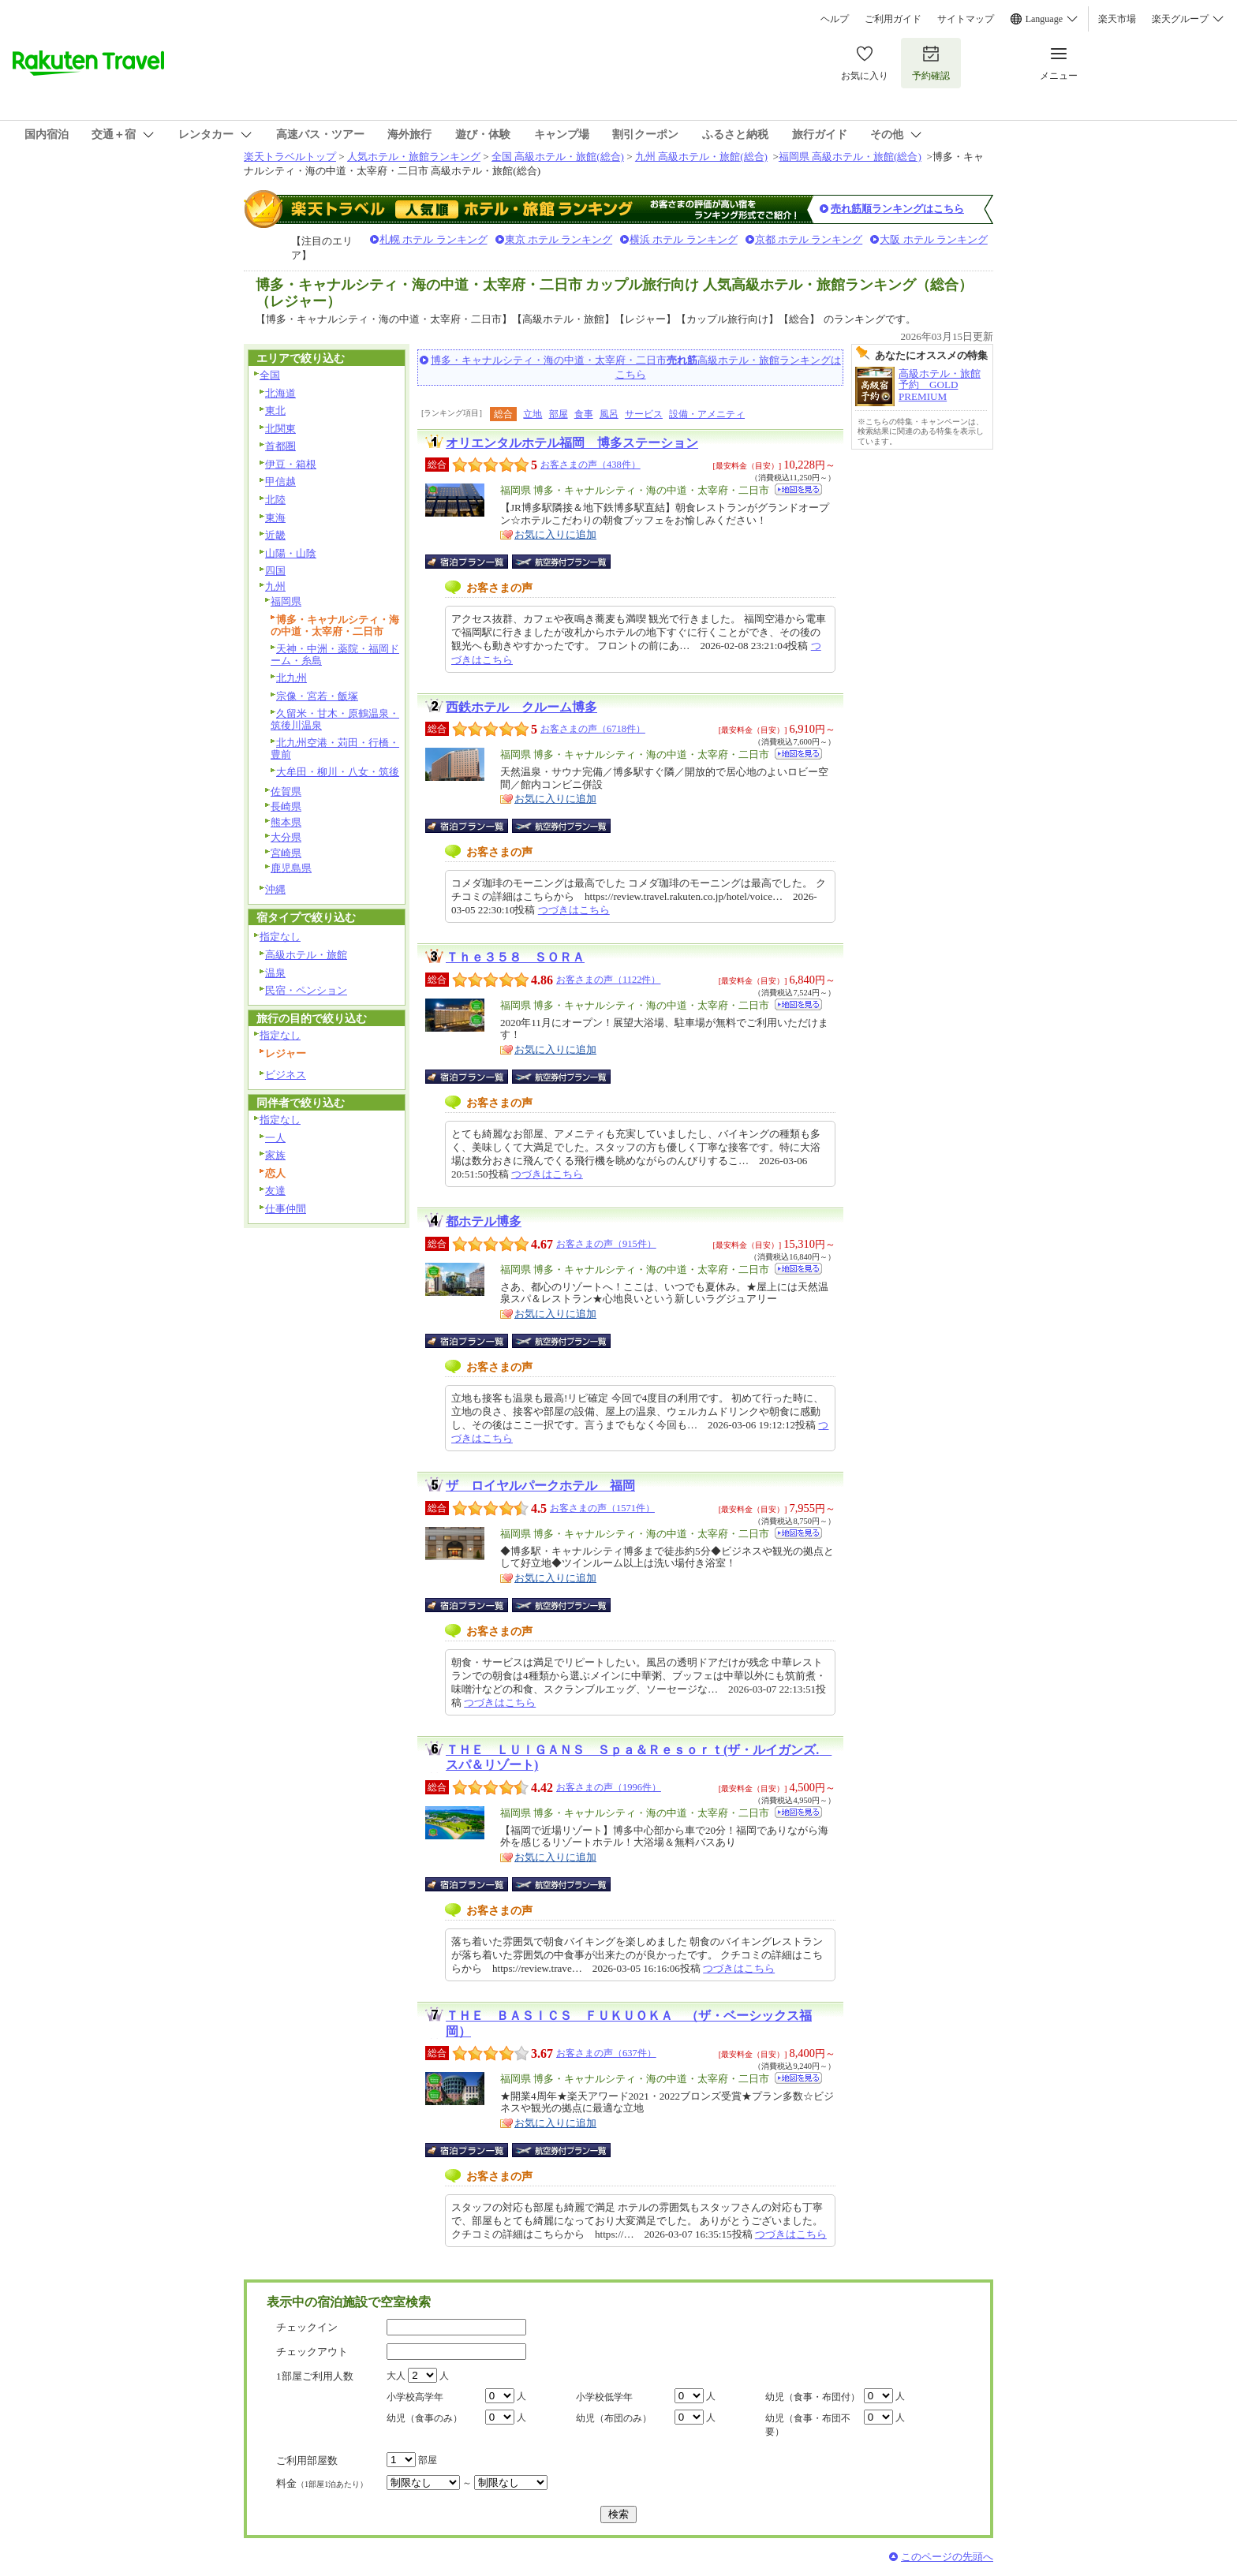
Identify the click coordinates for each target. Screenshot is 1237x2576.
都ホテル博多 (483, 1221)
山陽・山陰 (290, 553)
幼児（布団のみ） (614, 2418)
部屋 (558, 414)
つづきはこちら (574, 910)
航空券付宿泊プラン (561, 561)
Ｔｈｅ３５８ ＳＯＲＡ (515, 957)
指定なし (280, 937)
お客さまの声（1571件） (602, 1508)
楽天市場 (1117, 18)
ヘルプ (834, 18)
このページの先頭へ (947, 2557)
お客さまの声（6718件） (592, 728)
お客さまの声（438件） (590, 464)
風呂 (609, 414)
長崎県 (286, 806)
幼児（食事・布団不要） (807, 2425)
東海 (275, 518)
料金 (322, 2483)
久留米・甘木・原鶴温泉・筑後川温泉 (335, 719)
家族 (275, 1155)
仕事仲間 (285, 1209)
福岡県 (286, 601)
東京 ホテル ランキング (559, 239)
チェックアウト (312, 2352)
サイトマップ (965, 18)
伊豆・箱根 (290, 464)
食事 (583, 414)
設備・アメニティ (707, 414)
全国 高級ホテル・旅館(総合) (557, 156)
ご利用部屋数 (307, 2460)
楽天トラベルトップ (290, 156)
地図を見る (798, 489)
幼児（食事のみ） (424, 2418)
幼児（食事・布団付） (812, 2396)
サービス (644, 414)
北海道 (280, 393)
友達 (275, 1191)
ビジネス (285, 1075)
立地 (532, 414)
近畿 (275, 535)
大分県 (286, 837)
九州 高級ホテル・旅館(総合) (701, 156)
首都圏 (280, 446)
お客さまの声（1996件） (608, 1787)
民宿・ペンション (306, 990)
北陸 (275, 500)
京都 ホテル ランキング (809, 239)
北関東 (280, 429)
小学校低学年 (604, 2396)
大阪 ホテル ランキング (934, 239)
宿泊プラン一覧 (474, 561)
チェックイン (307, 2327)
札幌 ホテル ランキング (433, 239)
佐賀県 (286, 791)
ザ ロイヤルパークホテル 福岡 (540, 1485)
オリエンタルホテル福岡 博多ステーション (572, 443)
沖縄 (275, 889)
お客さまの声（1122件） (608, 979)
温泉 (275, 973)
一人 (275, 1138)
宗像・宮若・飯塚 (317, 696)
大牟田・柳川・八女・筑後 (337, 772)
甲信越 (280, 481)
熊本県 (286, 822)
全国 (270, 375)
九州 (275, 586)
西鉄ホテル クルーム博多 (521, 707)
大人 (396, 2375)
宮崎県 (286, 853)
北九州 (291, 678)
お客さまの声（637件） (606, 2053)
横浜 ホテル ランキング (684, 239)
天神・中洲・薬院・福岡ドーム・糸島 (335, 654)
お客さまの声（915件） (606, 1243)
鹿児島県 (291, 868)
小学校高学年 (415, 2396)
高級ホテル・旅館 (306, 955)
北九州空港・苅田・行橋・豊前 (335, 748)
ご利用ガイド (893, 18)
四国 (275, 571)
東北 (275, 410)
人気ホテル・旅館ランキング (413, 156)
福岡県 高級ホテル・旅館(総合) (850, 156)
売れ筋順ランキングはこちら (897, 209)
